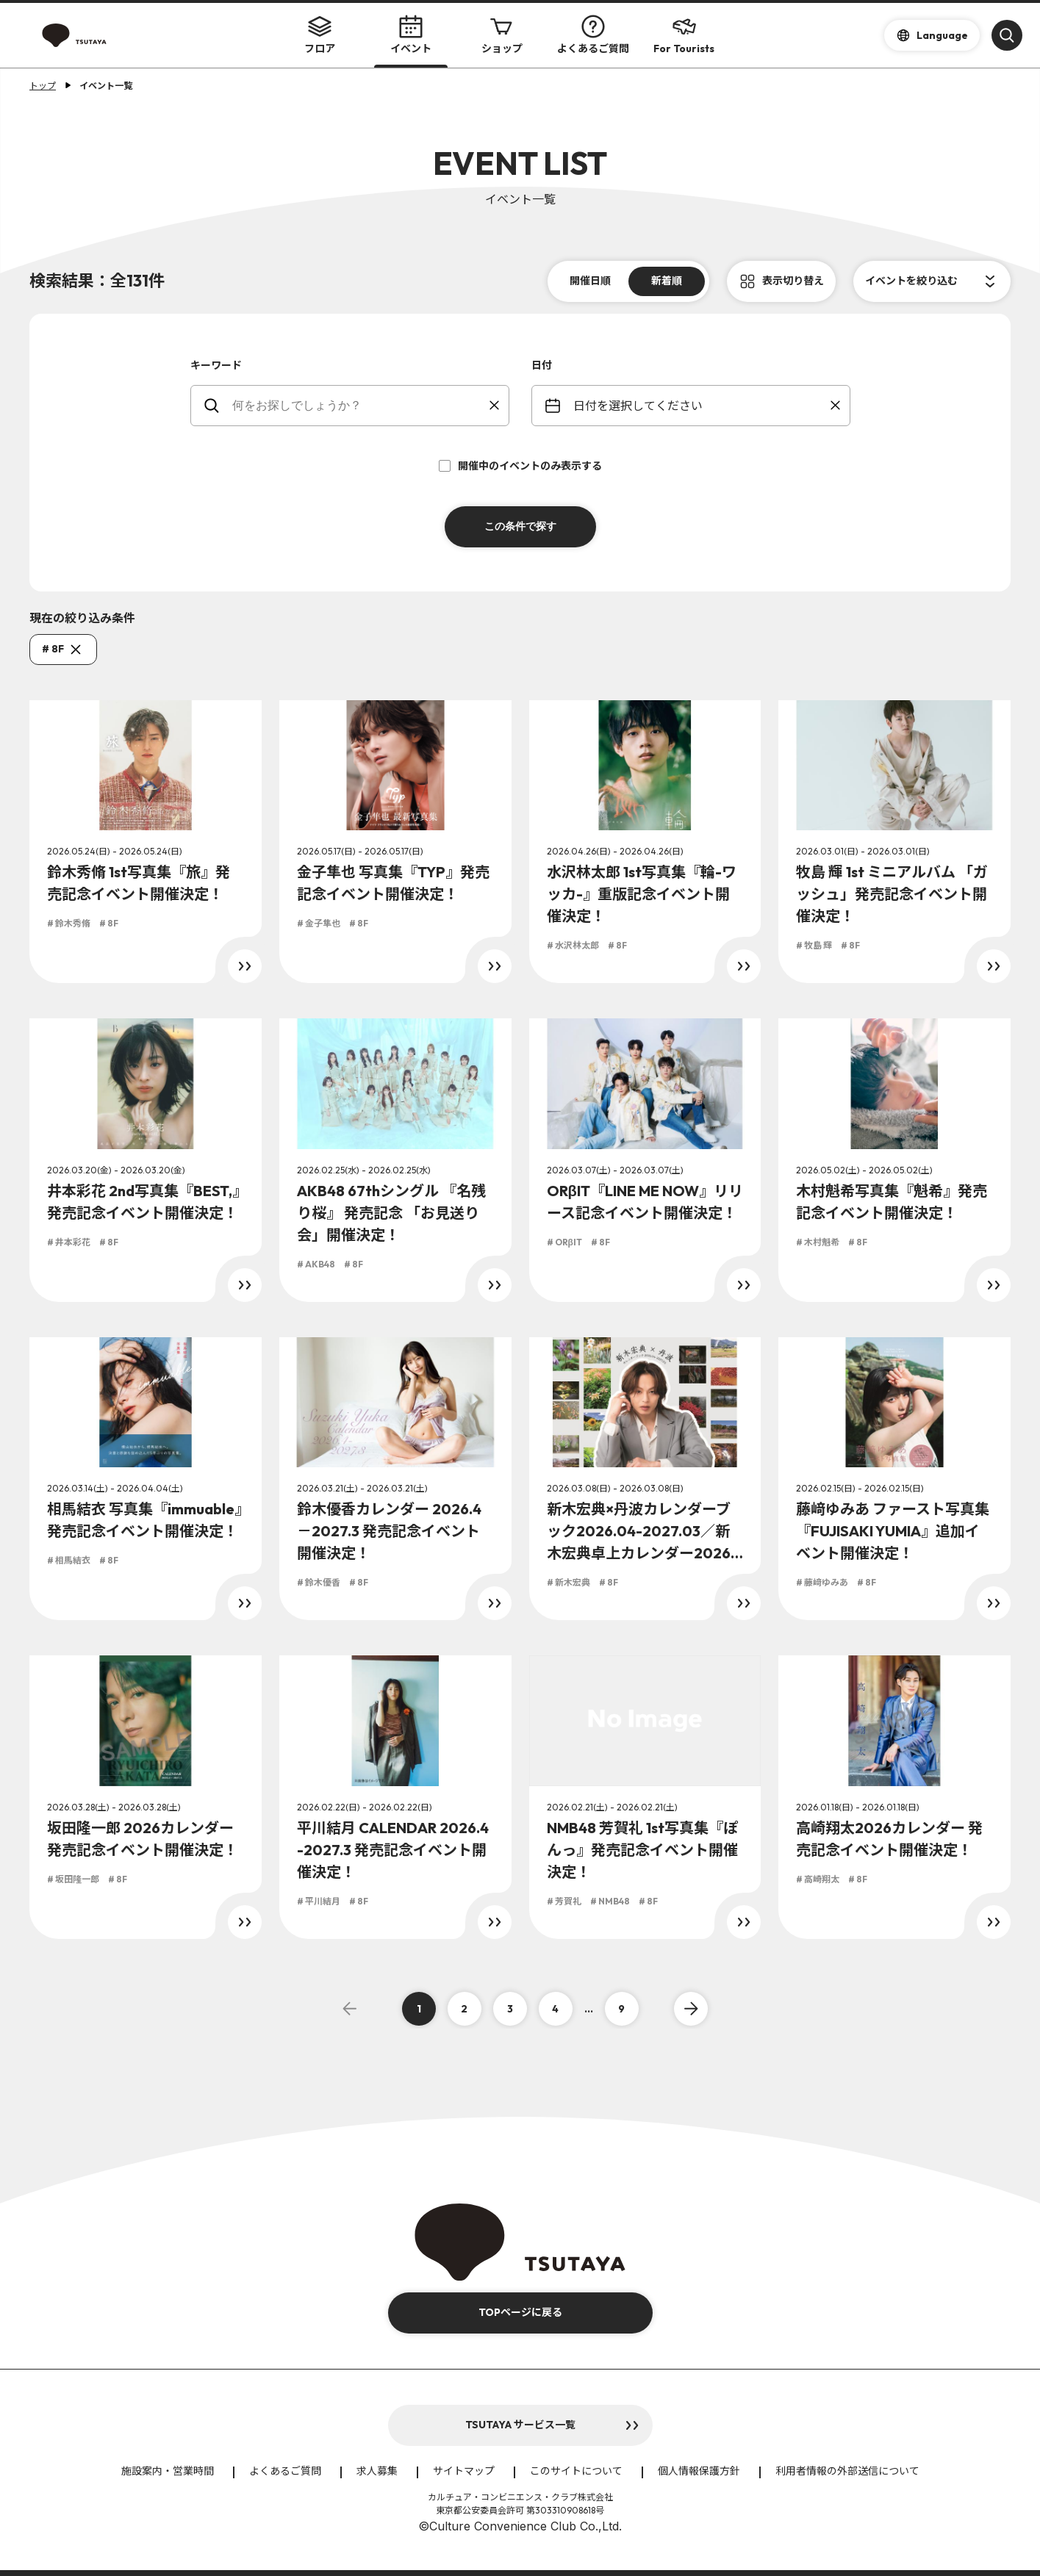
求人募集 (377, 2471)
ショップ (502, 35)
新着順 (666, 280)
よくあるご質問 (593, 35)
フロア (319, 35)
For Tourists (683, 35)
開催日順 (590, 280)
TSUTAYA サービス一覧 (520, 2424)
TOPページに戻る (520, 2312)
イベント (410, 35)
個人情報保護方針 (699, 2471)
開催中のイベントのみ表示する (520, 465)
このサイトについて (576, 2471)
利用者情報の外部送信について (847, 2471)
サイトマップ (464, 2471)
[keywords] (359, 406)
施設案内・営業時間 (167, 2471)
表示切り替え (793, 280)
